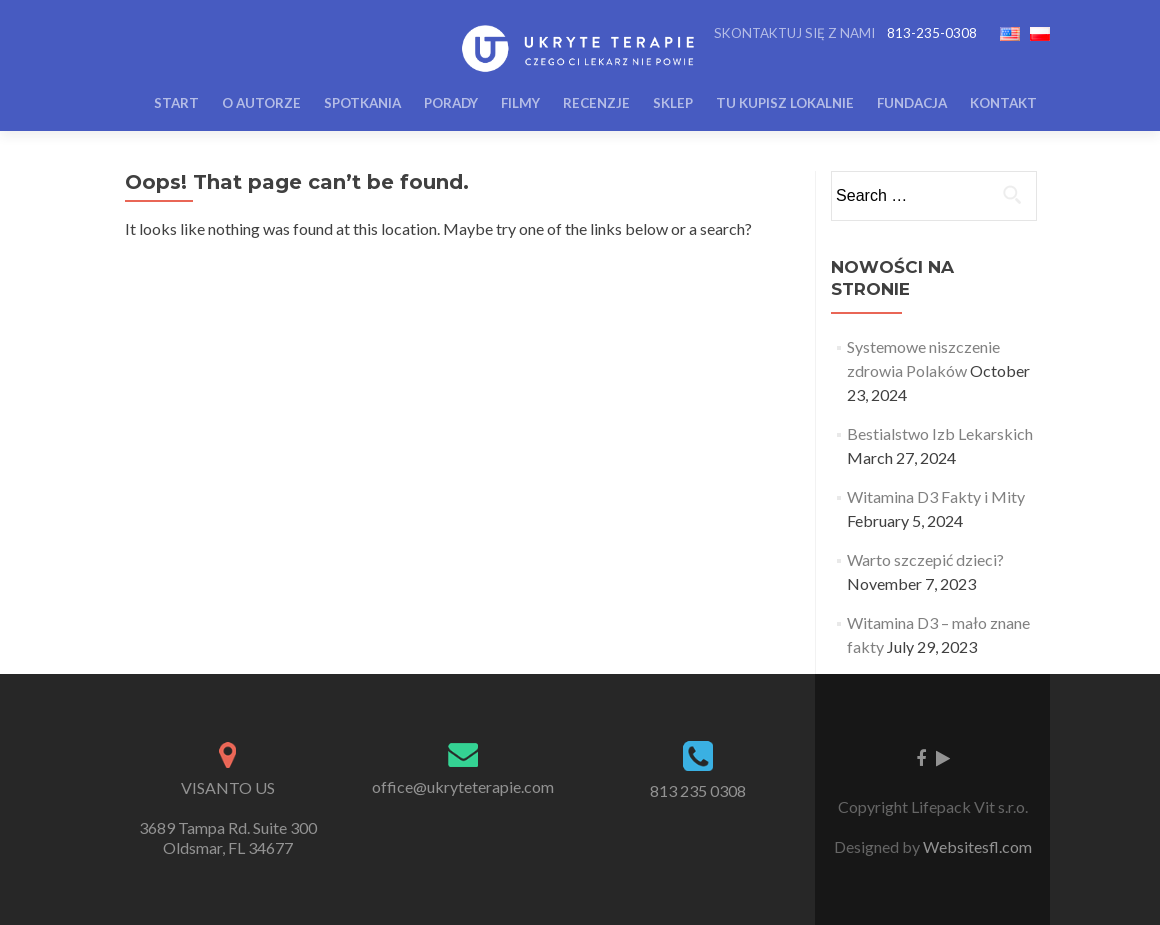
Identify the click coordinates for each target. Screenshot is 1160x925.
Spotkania (362, 103)
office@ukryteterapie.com (463, 786)
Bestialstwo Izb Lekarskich (940, 433)
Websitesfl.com (977, 846)
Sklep (673, 103)
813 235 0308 (698, 790)
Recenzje (596, 103)
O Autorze (261, 103)
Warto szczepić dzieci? (925, 559)
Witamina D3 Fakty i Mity (936, 496)
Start (176, 103)
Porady (451, 103)
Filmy (520, 103)
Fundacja (912, 103)
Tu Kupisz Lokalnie (785, 103)
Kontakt (1003, 103)
